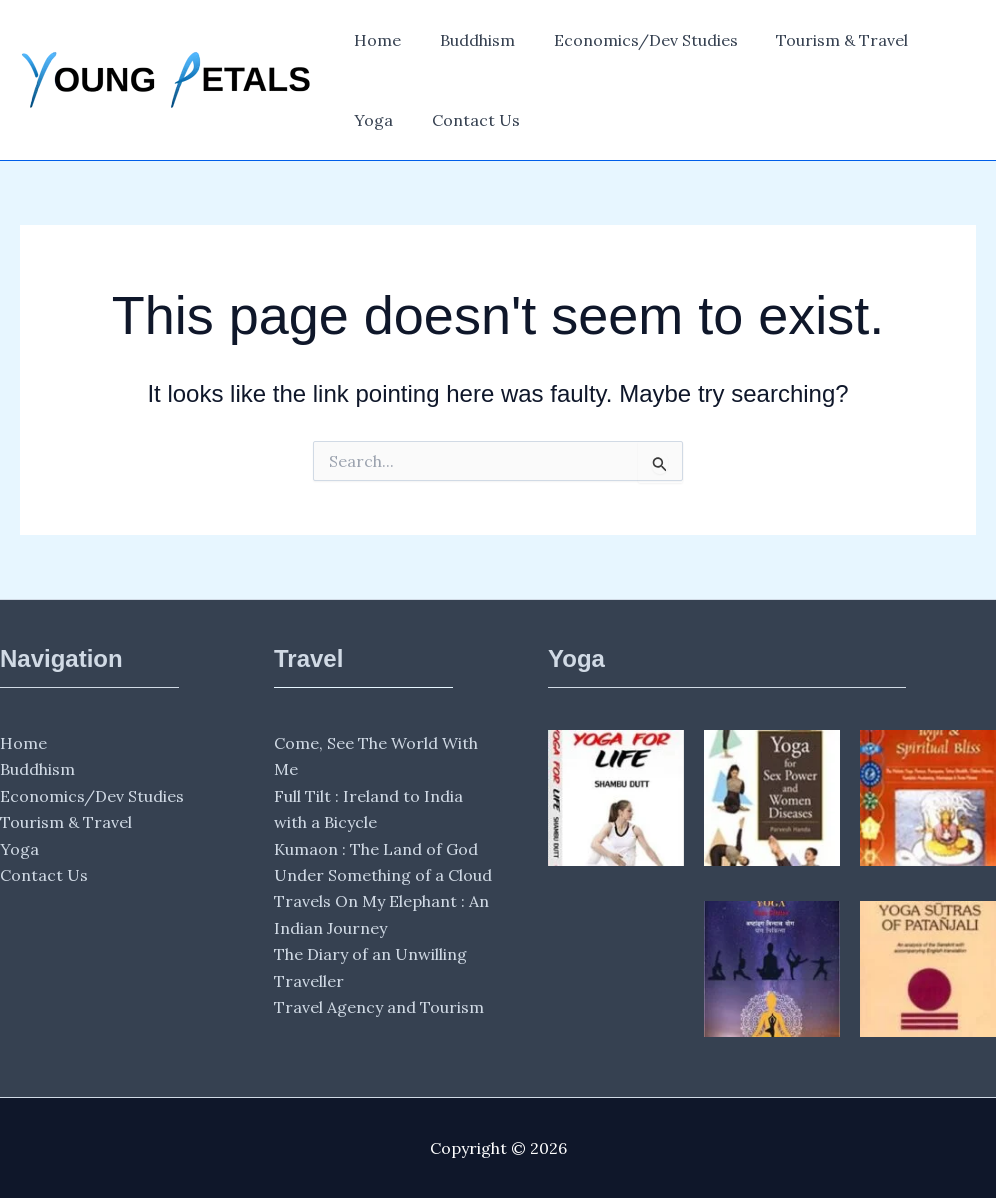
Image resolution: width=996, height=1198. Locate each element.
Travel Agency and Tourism (379, 1007)
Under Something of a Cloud (383, 875)
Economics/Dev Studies (629, 40)
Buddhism (467, 40)
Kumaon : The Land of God (376, 849)
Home (374, 40)
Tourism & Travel (819, 40)
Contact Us (395, 120)
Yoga (936, 40)
